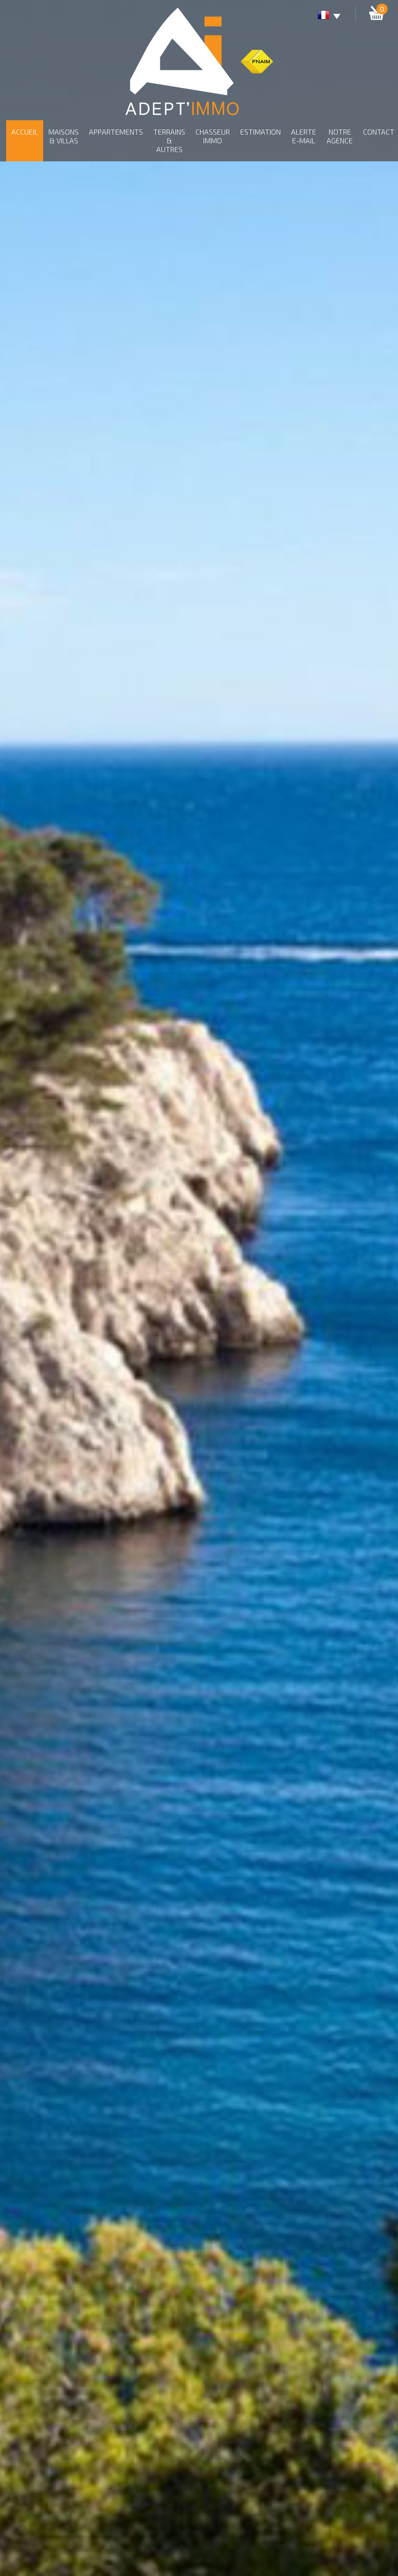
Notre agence (340, 136)
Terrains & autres (169, 140)
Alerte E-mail (303, 136)
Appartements (116, 131)
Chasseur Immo (212, 136)
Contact (378, 131)
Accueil (24, 131)
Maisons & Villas (63, 136)
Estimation (260, 131)
